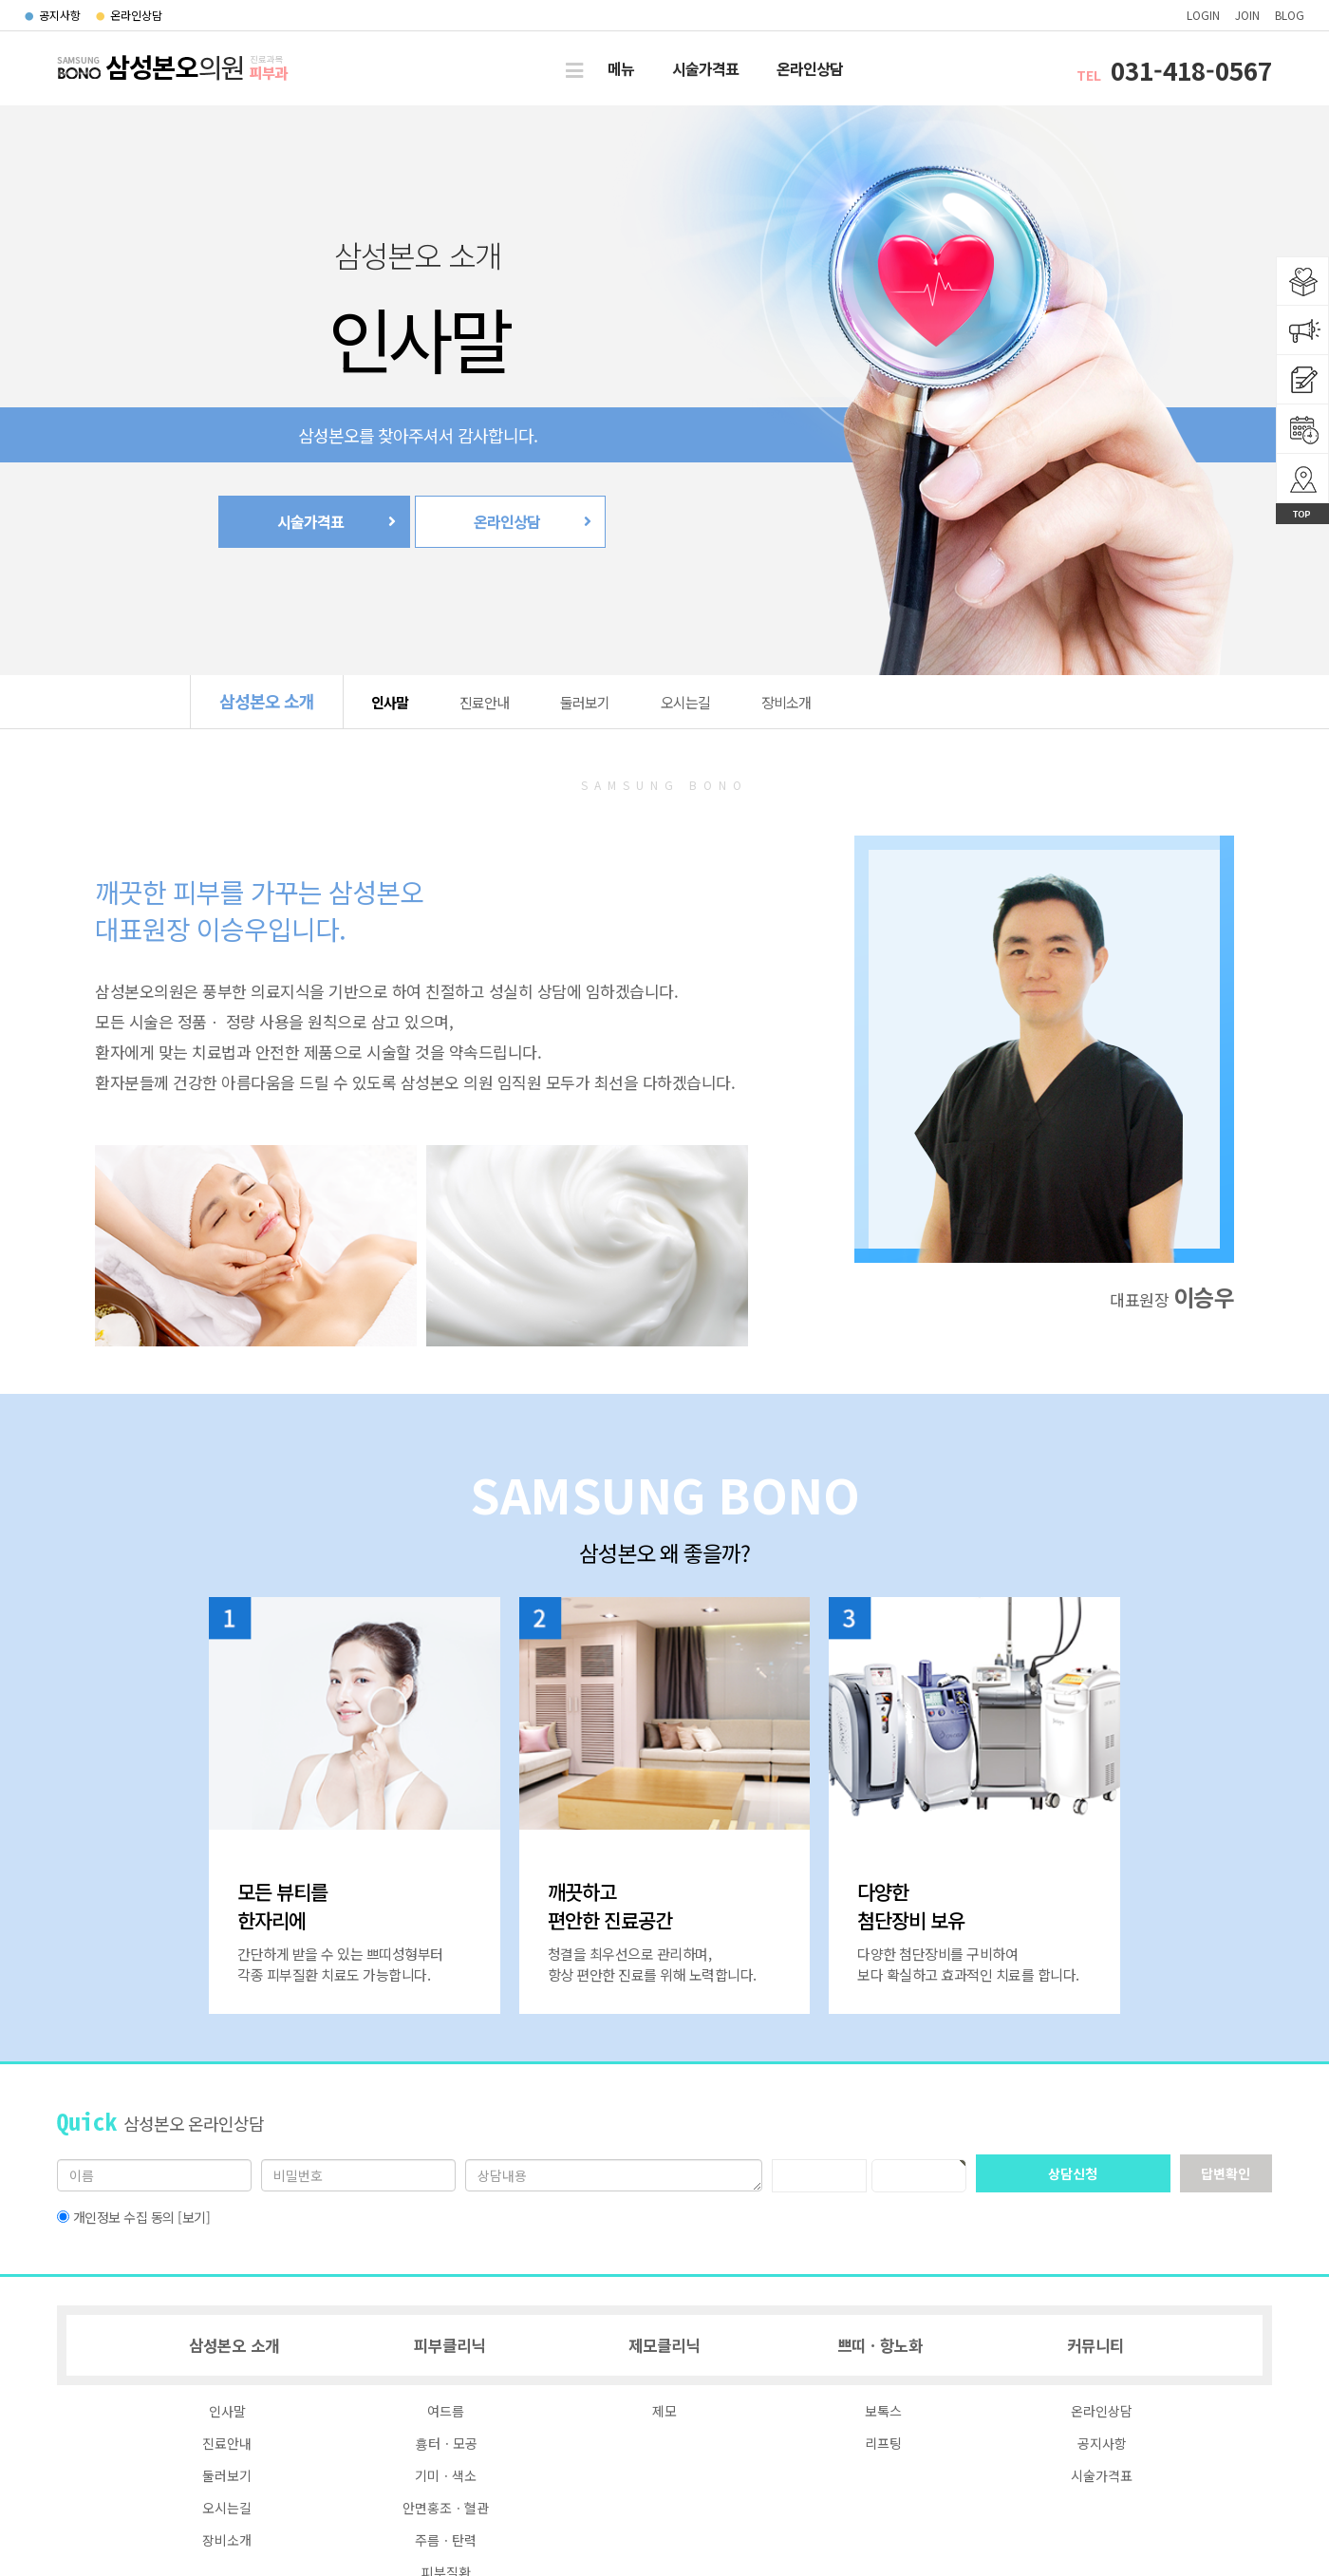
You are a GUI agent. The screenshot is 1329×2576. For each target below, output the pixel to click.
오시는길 (685, 702)
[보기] (194, 2217)
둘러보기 (584, 702)
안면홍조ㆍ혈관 (445, 2507)
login (1203, 15)
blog (1289, 15)
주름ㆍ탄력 (446, 2539)
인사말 (389, 702)
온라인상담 (129, 15)
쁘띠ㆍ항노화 (880, 2345)
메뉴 (621, 68)
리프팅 (883, 2443)
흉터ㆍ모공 (446, 2443)
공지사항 (53, 15)
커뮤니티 (1095, 2345)
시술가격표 (705, 68)
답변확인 (1225, 2173)
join (1247, 15)
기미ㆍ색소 (446, 2475)
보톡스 (883, 2410)
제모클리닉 (664, 2345)
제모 (664, 2410)
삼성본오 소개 (266, 700)
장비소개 (786, 702)
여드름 (445, 2410)
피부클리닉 (449, 2345)
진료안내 (484, 702)
